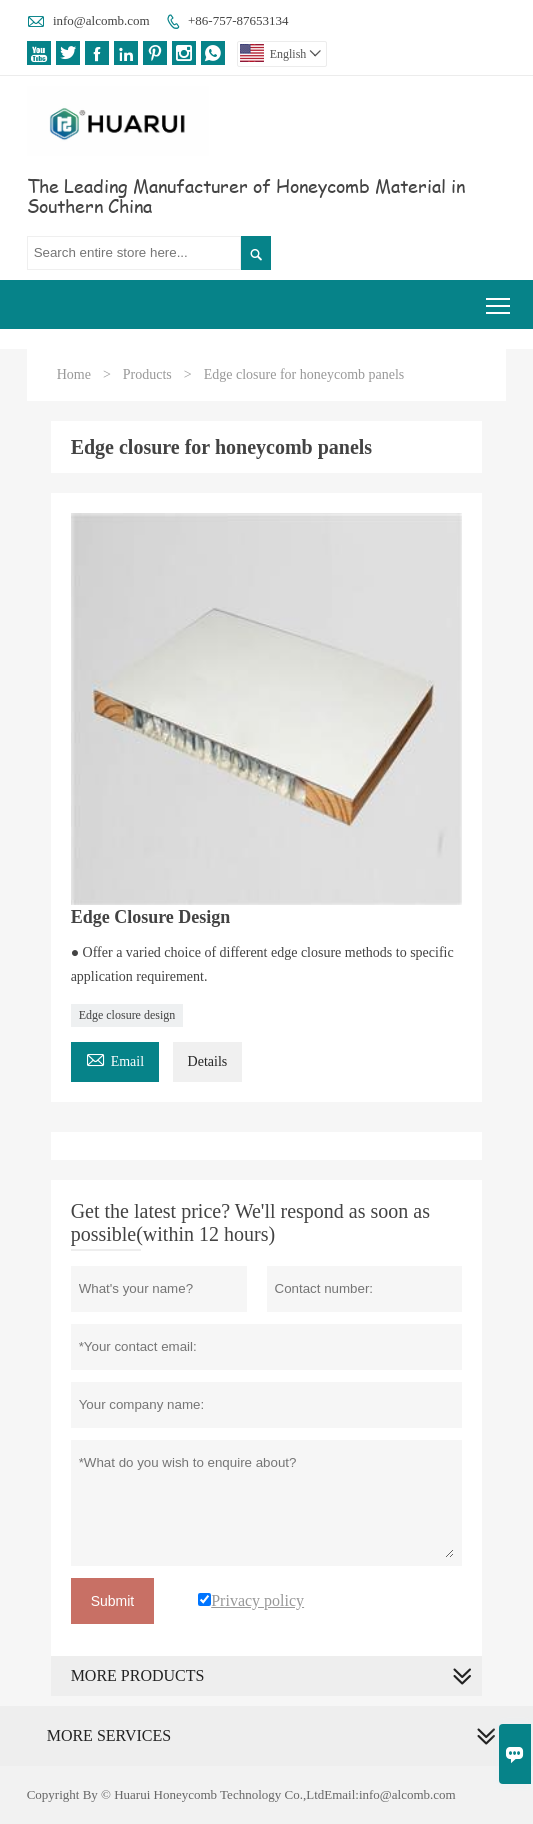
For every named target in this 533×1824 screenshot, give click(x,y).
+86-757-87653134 (238, 20)
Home (74, 374)
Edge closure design (127, 1015)
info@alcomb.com (101, 20)
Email (115, 1058)
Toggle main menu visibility (499, 298)
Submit (113, 1601)
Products (147, 374)
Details (208, 1061)
